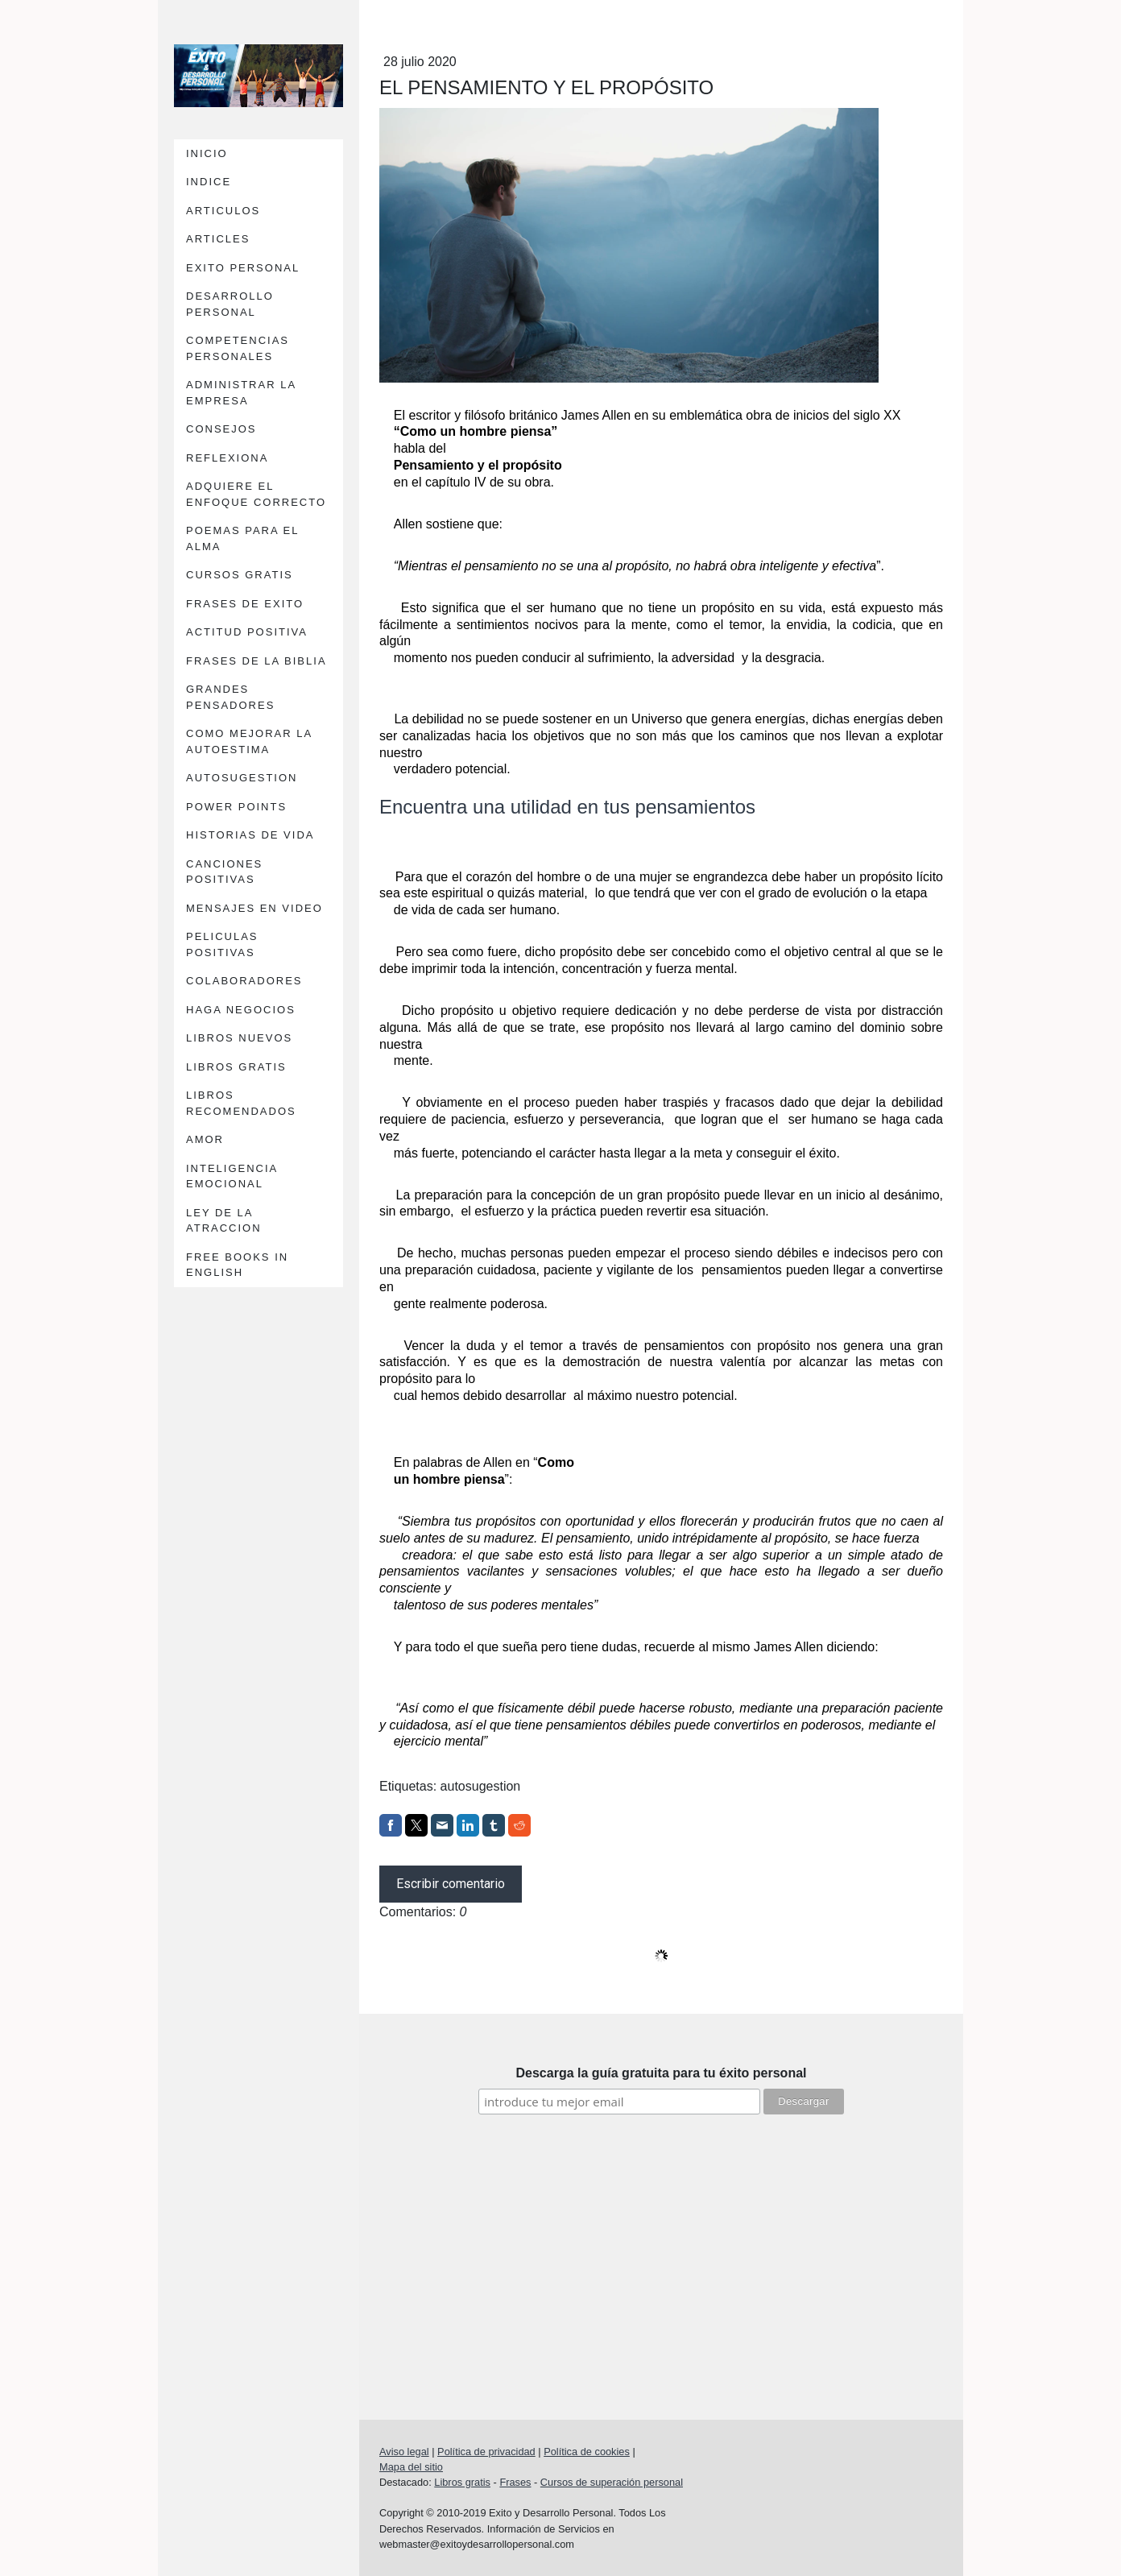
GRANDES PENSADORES (230, 697)
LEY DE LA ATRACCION (224, 1221)
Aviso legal (404, 2452)
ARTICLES (218, 239)
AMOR (205, 1139)
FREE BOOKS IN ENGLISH (237, 1265)
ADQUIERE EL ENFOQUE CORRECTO (256, 494)
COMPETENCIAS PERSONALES (237, 348)
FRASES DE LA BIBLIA (256, 661)
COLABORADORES (244, 981)
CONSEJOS (221, 429)
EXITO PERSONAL (243, 268)
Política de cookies (587, 2452)
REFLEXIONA (227, 458)
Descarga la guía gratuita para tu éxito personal (661, 2073)
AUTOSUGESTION (241, 778)
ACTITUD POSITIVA (247, 632)
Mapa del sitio (411, 2467)
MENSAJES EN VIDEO (254, 908)
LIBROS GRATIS (236, 1067)
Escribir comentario (450, 1883)
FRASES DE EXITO (245, 604)
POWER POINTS (236, 807)
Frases (515, 2482)
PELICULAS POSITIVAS (222, 944)
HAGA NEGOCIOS (241, 1010)
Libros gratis (462, 2482)
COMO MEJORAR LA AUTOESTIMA (249, 741)
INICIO (207, 153)
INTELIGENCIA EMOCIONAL (232, 1176)
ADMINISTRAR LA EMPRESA (241, 393)
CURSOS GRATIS (239, 575)
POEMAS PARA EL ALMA (242, 538)
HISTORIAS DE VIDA (250, 835)
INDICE (208, 182)
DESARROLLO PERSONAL (230, 304)
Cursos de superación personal (611, 2482)
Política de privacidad (486, 2452)
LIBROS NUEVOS (239, 1038)
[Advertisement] (661, 2243)
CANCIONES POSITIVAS (224, 872)
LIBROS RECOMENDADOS (241, 1103)
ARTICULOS (223, 211)
